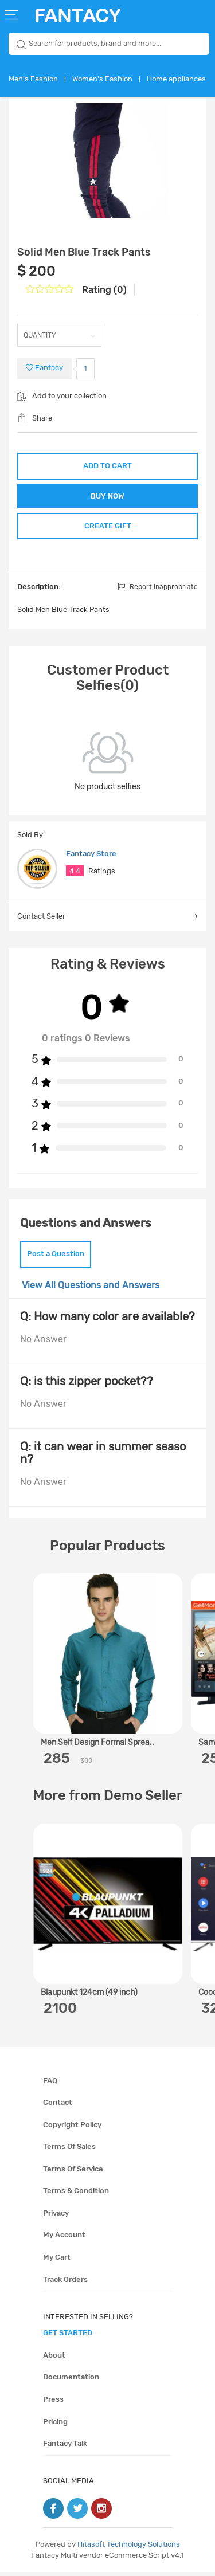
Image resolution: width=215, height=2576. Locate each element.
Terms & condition (76, 2194)
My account (64, 2238)
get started (67, 2336)
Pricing (55, 2425)
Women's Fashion (102, 79)
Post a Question (55, 1257)
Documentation (71, 2381)
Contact (57, 2106)
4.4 (74, 875)
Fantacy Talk (65, 2447)
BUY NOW (107, 497)
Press (53, 2403)
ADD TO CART (107, 465)
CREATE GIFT (107, 528)
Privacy (56, 2217)
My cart (57, 2261)
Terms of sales (69, 2150)
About (54, 2359)
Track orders (65, 2283)
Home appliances (176, 79)
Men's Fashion (33, 79)
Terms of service (73, 2173)
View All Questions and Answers (90, 1289)
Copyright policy (72, 2128)
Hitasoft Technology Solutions (128, 2548)
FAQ (50, 2084)
